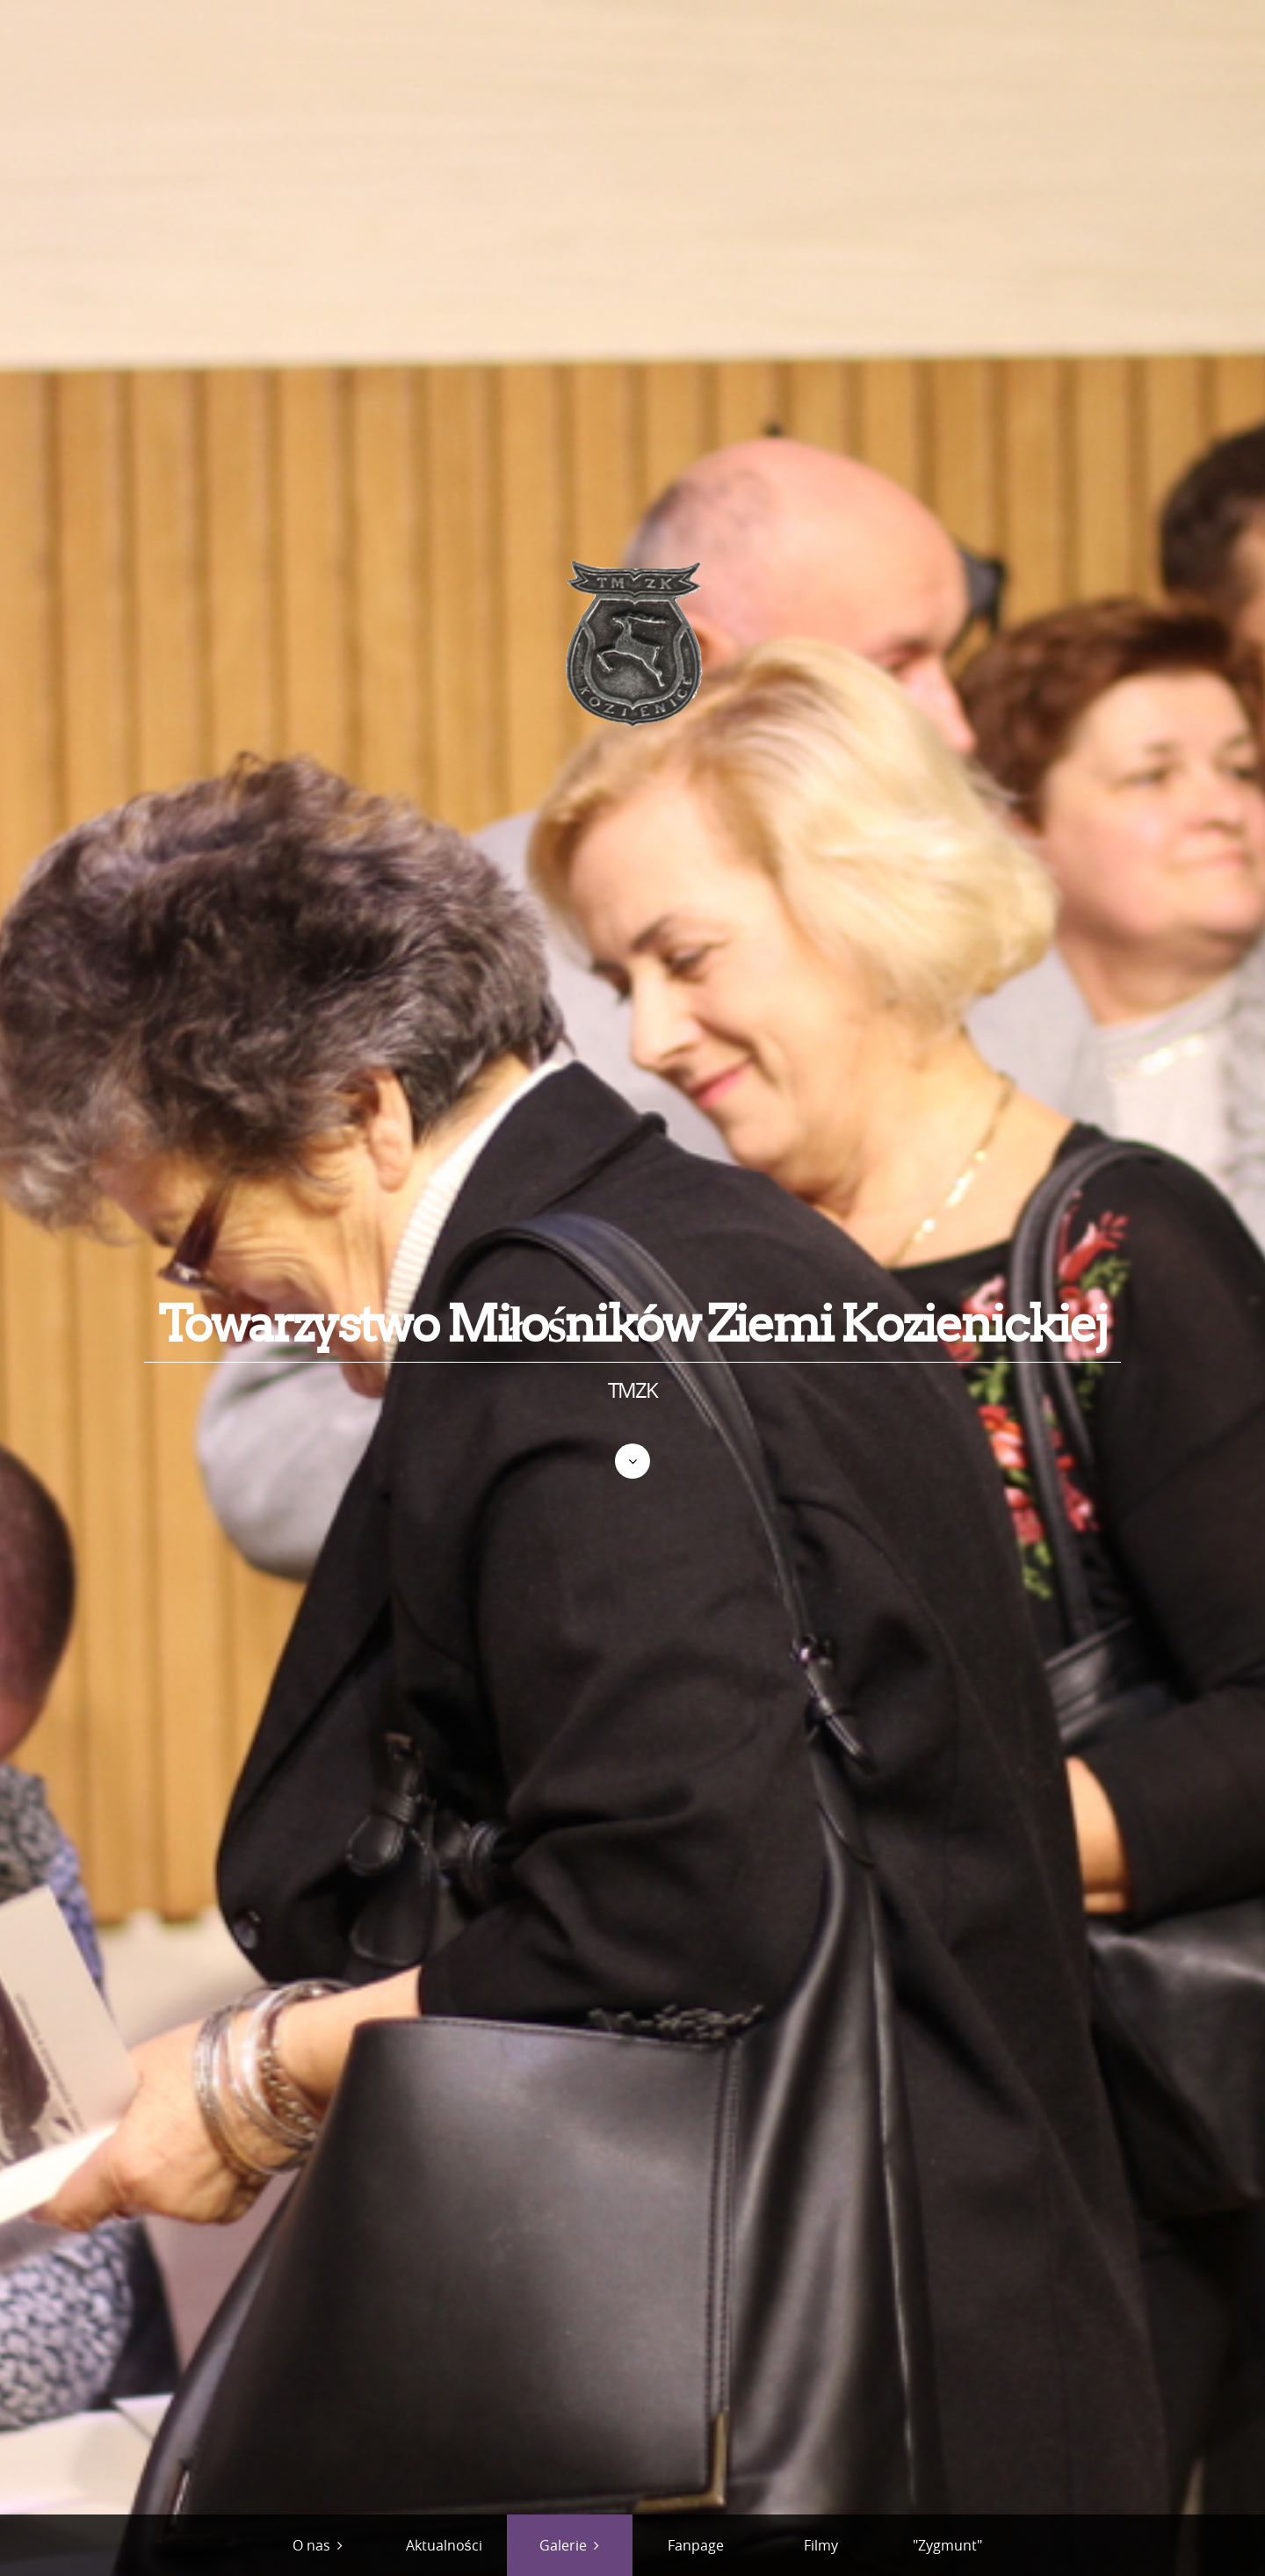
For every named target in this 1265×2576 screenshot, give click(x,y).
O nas (311, 2545)
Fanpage (696, 2545)
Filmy (821, 2545)
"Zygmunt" (947, 2545)
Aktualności (444, 2545)
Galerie (563, 2545)
